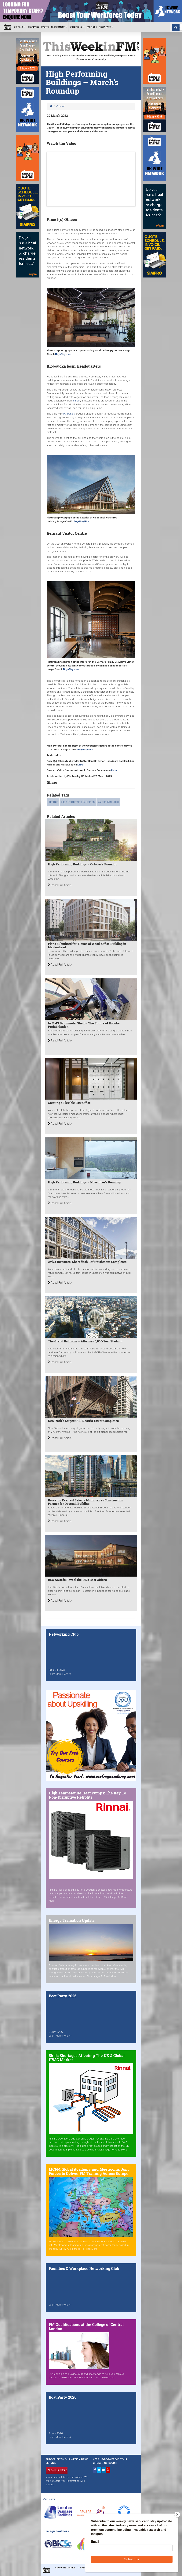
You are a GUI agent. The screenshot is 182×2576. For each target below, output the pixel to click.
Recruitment (59, 27)
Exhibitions (77, 27)
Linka (80, 764)
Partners (92, 27)
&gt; (91, 179)
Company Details (65, 2568)
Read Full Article (60, 885)
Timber (53, 802)
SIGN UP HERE (57, 2470)
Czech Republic (108, 802)
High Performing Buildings (78, 802)
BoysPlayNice (63, 354)
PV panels (69, 413)
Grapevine (33, 27)
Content (20, 27)
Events (45, 27)
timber (76, 400)
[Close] (177, 2514)
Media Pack (106, 27)
